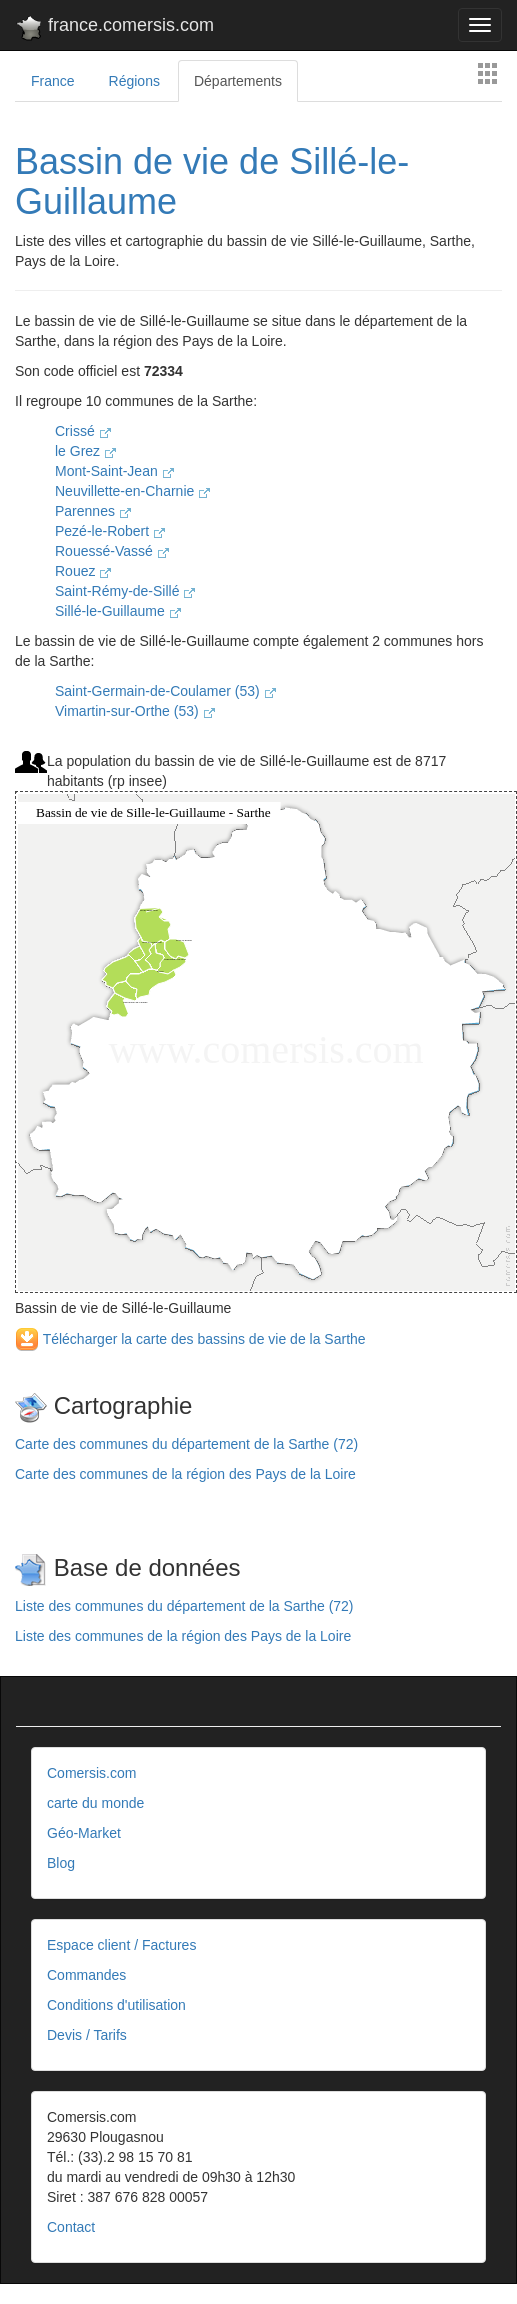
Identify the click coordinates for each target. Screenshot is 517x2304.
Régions (134, 81)
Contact (71, 2227)
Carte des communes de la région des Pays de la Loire (185, 1474)
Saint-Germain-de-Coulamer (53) (165, 691)
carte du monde (95, 1803)
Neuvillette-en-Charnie (132, 491)
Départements (238, 81)
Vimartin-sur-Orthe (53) (135, 711)
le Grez (85, 451)
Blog (61, 1863)
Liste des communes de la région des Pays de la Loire (183, 1636)
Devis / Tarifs (87, 2035)
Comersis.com (91, 1773)
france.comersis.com (114, 29)
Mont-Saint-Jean (114, 471)
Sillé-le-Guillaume (118, 611)
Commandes (86, 1975)
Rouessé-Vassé (112, 551)
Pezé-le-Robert (110, 531)
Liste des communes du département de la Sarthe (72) (184, 1606)
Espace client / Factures (121, 1945)
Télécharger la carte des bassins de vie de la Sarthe (190, 1339)
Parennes (93, 511)
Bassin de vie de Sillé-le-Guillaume (212, 181)
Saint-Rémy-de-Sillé (125, 591)
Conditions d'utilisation (116, 2005)
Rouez (83, 571)
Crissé (83, 431)
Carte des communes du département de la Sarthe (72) (186, 1444)
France (53, 81)
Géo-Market (84, 1833)
